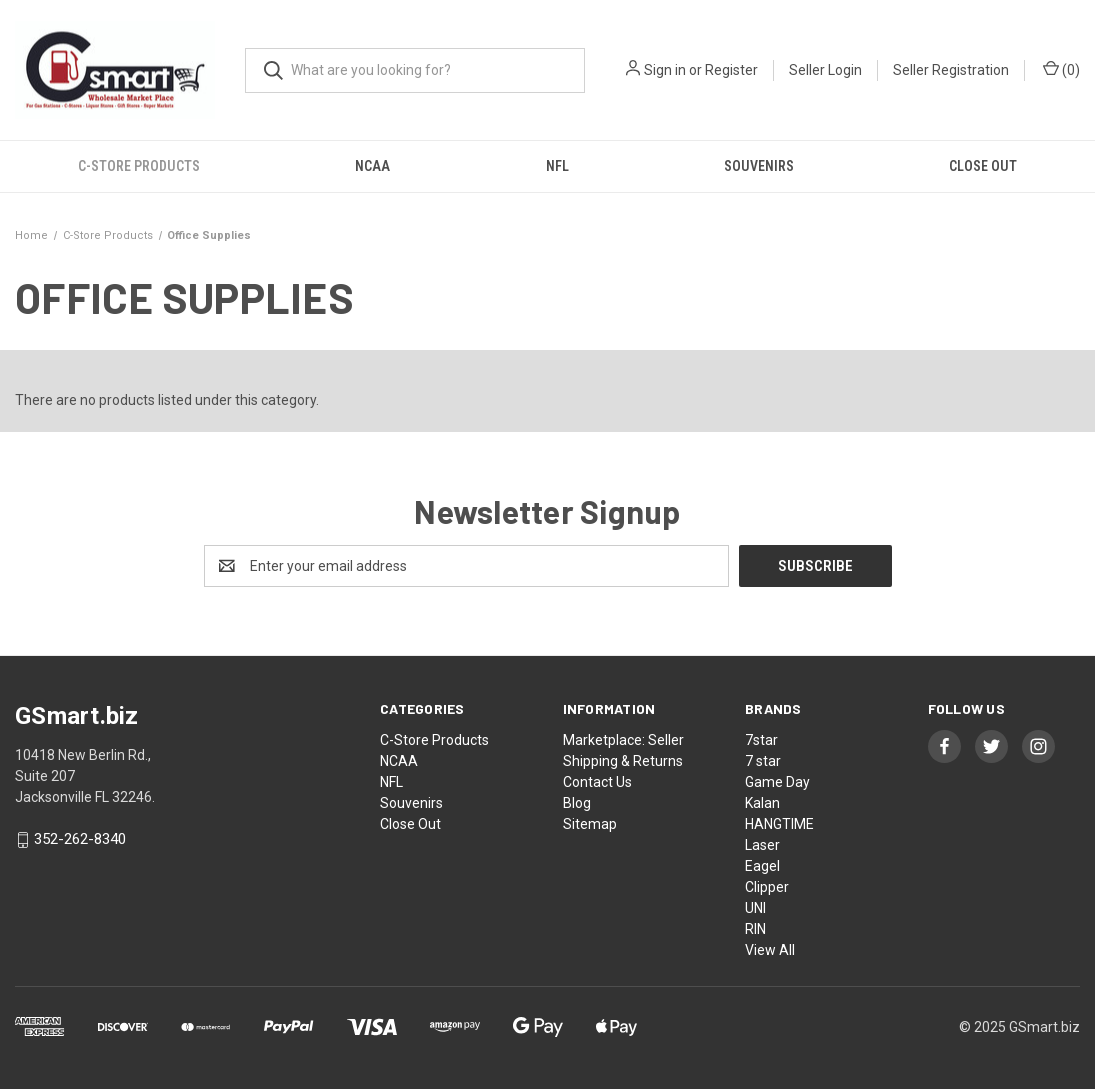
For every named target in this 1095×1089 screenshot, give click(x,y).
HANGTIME (779, 824)
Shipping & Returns (623, 761)
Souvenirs (759, 166)
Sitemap (590, 824)
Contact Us (597, 782)
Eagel (762, 866)
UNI (755, 908)
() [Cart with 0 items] (1061, 69)
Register (731, 70)
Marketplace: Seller (623, 740)
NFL (557, 166)
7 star (763, 761)
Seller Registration (951, 70)
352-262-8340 (80, 840)
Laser (762, 845)
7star (761, 740)
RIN (755, 929)
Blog (577, 803)
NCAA (372, 166)
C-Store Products (139, 166)
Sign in (665, 70)
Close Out (410, 824)
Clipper (767, 887)
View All (770, 950)
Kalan (762, 803)
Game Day (777, 782)
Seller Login (825, 70)
